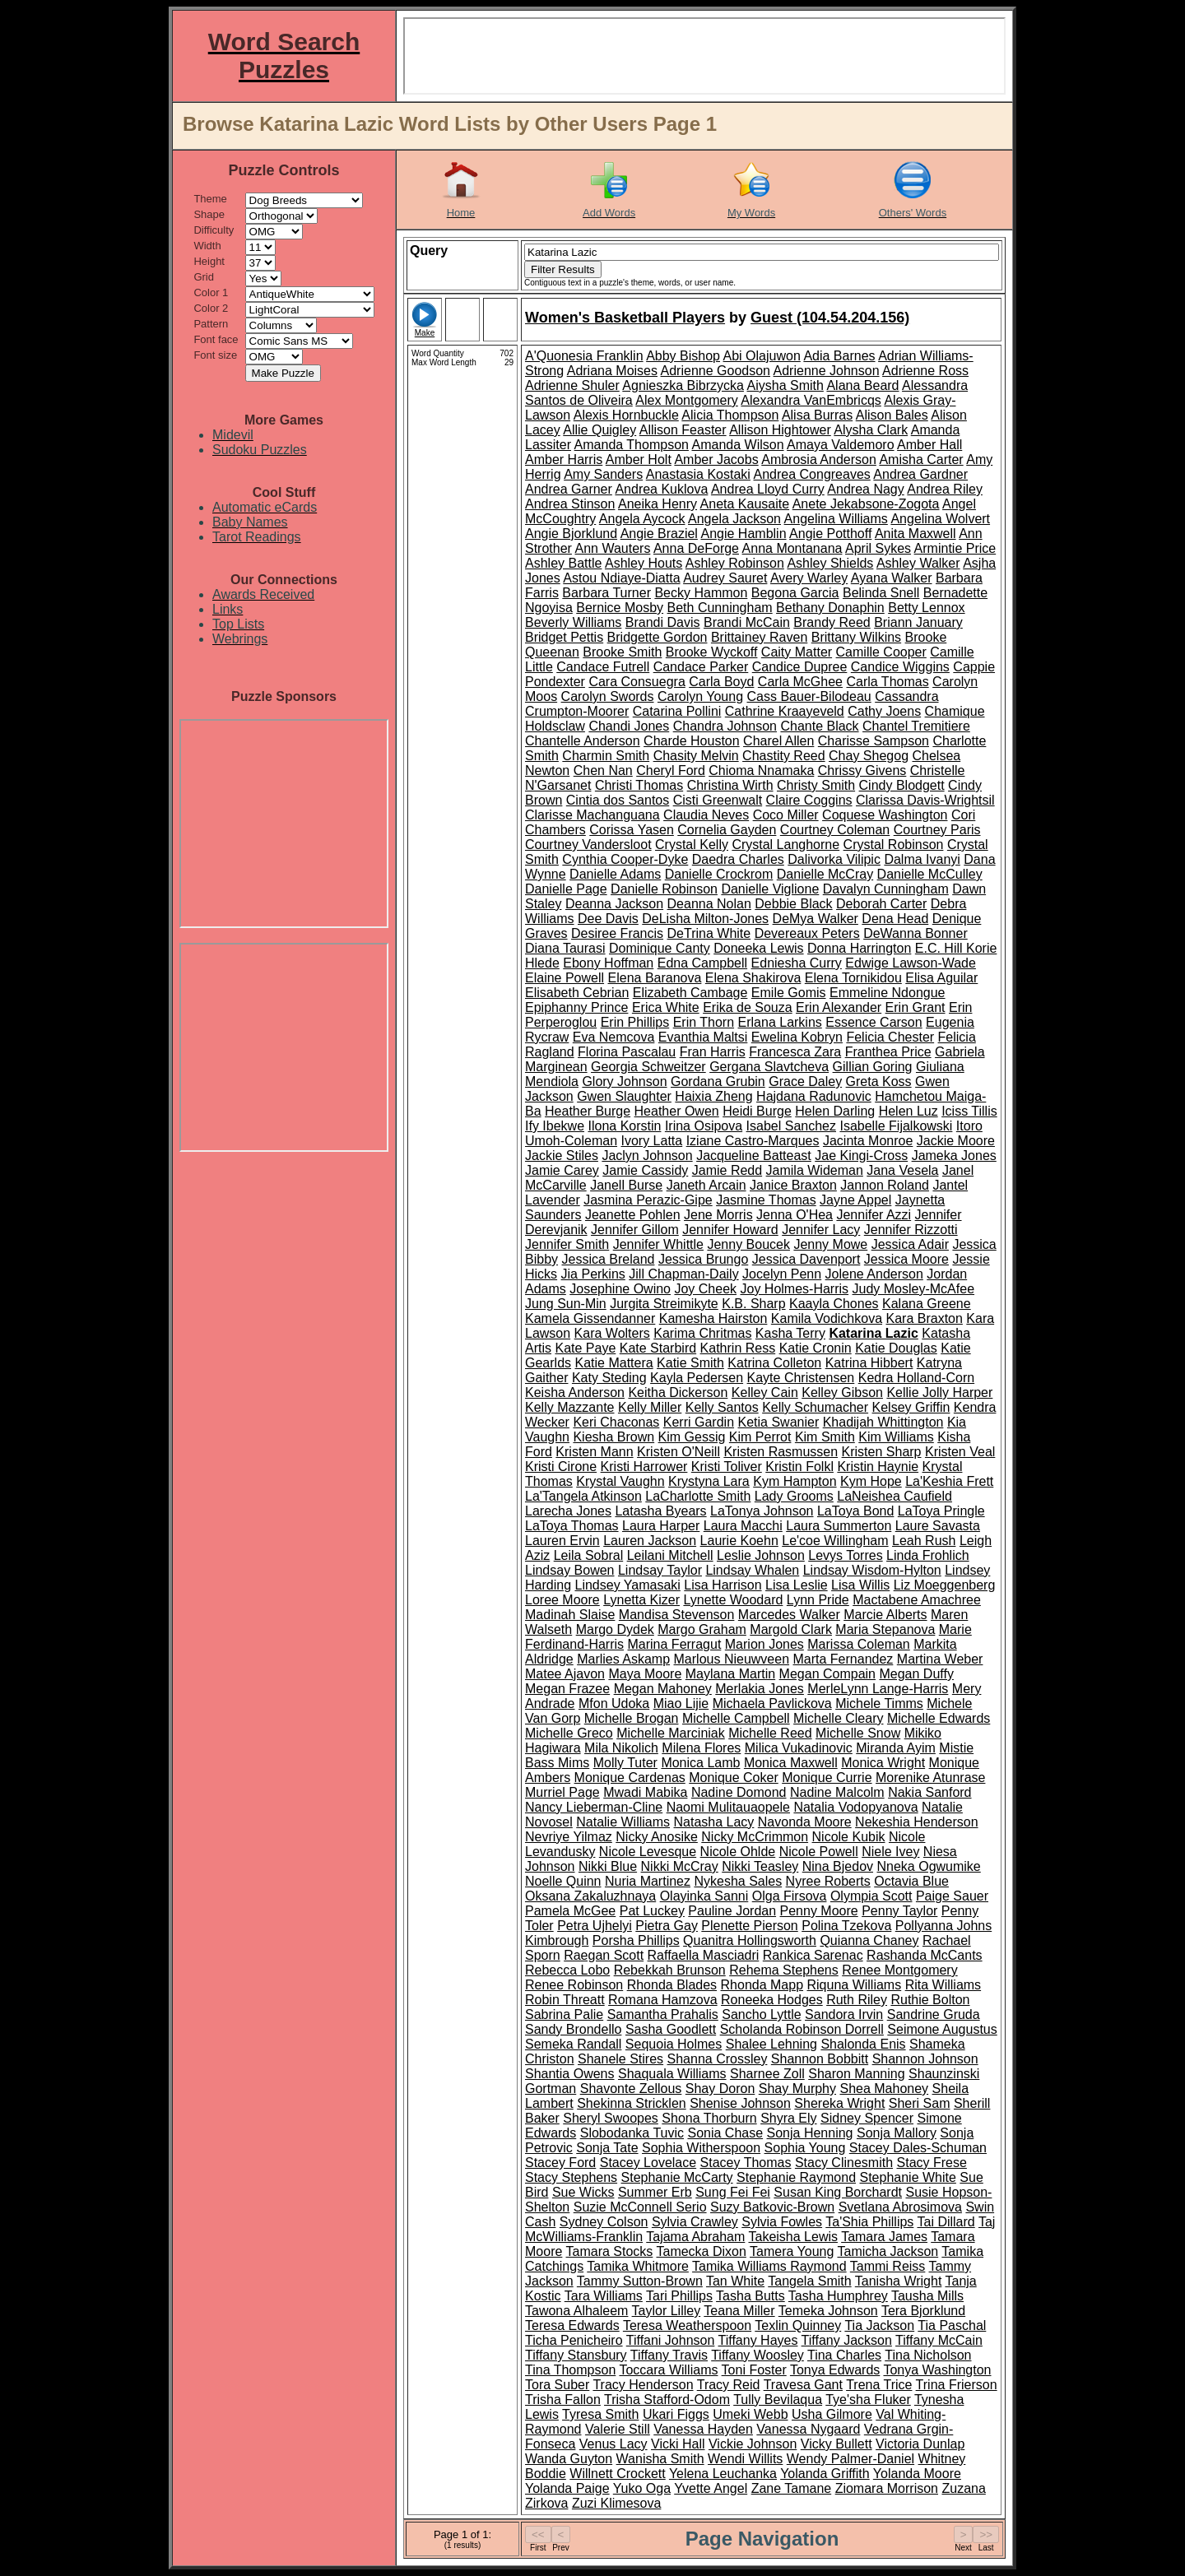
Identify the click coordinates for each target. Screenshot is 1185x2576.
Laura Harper (660, 1526)
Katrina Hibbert (869, 1363)
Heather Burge (587, 1111)
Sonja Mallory (896, 2133)
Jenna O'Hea (794, 1215)
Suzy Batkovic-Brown (772, 2207)
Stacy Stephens (571, 2177)
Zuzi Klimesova (616, 2503)
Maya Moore (644, 1674)
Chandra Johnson (725, 726)
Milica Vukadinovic (799, 1748)
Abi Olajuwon (762, 356)
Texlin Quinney (798, 2325)
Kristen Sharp (882, 1452)
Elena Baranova (655, 978)
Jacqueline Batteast (753, 1156)
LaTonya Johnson (761, 1511)
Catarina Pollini (677, 711)
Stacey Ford (560, 2163)
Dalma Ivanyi (922, 859)
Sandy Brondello (573, 2029)
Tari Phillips (679, 2296)
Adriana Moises (612, 371)
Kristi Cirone (561, 1467)
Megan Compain (827, 1674)
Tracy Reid (728, 2385)
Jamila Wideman (814, 1170)
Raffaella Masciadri (704, 1955)
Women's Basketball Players (625, 317)
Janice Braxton (793, 1185)
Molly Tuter (625, 1763)
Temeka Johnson (828, 2311)
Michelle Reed (769, 1733)
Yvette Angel (710, 2488)
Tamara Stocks (609, 2251)
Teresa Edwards (572, 2325)
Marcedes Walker (789, 1615)
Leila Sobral (589, 1555)
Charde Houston (692, 741)
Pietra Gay (666, 1926)
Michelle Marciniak (670, 1733)
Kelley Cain (765, 1392)
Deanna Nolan (709, 904)
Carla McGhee (800, 682)
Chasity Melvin (696, 756)
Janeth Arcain (706, 1185)
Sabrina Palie (564, 2014)
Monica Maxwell (791, 1763)
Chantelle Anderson (582, 741)
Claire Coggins (809, 800)
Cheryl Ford (670, 770)
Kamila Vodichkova (826, 1318)
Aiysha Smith (785, 385)
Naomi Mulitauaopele (728, 1807)
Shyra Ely (788, 2118)
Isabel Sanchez (791, 1126)
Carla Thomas (887, 682)
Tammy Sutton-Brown (640, 2281)
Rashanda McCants (925, 1955)
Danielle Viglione (770, 889)
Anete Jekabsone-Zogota (866, 504)
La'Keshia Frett (949, 1481)
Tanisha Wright (898, 2281)
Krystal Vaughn (620, 1481)
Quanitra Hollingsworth (749, 1940)
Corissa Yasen (631, 830)
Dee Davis (608, 919)
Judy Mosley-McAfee (914, 1289)
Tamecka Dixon (701, 2251)
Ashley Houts (643, 563)
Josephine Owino (620, 1289)
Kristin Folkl (799, 1467)
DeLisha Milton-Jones (705, 919)
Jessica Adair (910, 1244)
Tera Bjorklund (923, 2311)
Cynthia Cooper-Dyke (625, 859)
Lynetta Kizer (641, 1600)
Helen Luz (908, 1111)
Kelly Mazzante (570, 1407)
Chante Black (819, 726)
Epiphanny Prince (576, 1007)
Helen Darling (835, 1111)
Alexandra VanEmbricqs (811, 400)
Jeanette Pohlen (633, 1215)
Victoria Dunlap (920, 2444)
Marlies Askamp (623, 1659)
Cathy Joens (884, 711)
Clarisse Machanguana (592, 815)
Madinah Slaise (570, 1615)
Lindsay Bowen (570, 1570)
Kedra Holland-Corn (916, 1378)
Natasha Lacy (714, 1822)
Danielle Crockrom (719, 874)
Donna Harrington (859, 948)
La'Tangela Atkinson (583, 1496)
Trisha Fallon (563, 2400)
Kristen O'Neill (678, 1452)
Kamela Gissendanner (590, 1318)
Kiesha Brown (613, 1437)
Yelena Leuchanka (723, 2474)
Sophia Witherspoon (701, 2148)
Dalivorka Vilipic (834, 859)
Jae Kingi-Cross (861, 1156)
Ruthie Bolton (929, 2000)
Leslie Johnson (761, 1555)
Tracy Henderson (642, 2385)
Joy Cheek (705, 1289)
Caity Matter (796, 652)
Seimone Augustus (942, 2029)
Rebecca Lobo (567, 1970)
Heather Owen (676, 1111)
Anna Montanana (792, 548)
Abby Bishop (683, 356)
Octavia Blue (911, 1881)
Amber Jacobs (716, 459)
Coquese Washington (884, 815)
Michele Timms (879, 1703)
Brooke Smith (622, 652)
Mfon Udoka (614, 1703)
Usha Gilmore (832, 2414)
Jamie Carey (562, 1170)
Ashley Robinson (734, 563)
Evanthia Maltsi (703, 1037)
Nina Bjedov (837, 1866)
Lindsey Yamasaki (627, 1585)
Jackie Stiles (561, 1156)
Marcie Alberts (885, 1615)
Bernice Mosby (619, 608)
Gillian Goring (873, 1067)
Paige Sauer (952, 1896)
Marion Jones (764, 1644)
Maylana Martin (730, 1674)
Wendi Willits (745, 2459)
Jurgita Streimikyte (664, 1304)
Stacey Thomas (746, 2163)
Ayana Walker (891, 578)
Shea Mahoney (883, 2089)
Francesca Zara (795, 1052)
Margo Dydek (615, 1629)
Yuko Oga (642, 2488)
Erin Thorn (703, 1022)
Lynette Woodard (733, 1600)
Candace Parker (701, 667)
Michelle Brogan (631, 1718)
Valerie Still (617, 2429)
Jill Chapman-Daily (683, 1274)
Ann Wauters (612, 548)
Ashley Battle (563, 563)
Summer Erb (655, 2192)
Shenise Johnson (740, 2103)
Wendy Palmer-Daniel (850, 2459)
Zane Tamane (791, 2488)
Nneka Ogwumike (928, 1866)
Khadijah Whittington (883, 1422)
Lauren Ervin (562, 1541)
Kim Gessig (692, 1437)
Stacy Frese (932, 2163)
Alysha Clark (871, 430)
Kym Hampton (794, 1481)
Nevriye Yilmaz (568, 1837)
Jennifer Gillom (635, 1230)
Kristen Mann (594, 1452)
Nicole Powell (818, 1852)
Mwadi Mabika (645, 1792)
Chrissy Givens (862, 770)
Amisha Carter (921, 459)
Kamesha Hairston (713, 1318)
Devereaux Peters (807, 933)
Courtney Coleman (835, 830)
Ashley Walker (918, 563)
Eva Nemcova (614, 1037)
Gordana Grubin (718, 1081)
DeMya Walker (815, 919)
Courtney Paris (937, 830)
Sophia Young (805, 2148)
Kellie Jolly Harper (939, 1392)
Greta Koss (879, 1081)
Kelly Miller (649, 1407)
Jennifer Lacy (821, 1230)
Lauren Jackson (649, 1541)
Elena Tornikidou (853, 978)
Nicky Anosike (657, 1837)
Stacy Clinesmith (844, 2163)
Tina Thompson (570, 2370)
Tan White (735, 2281)
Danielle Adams (615, 874)
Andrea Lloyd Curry (768, 489)
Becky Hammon (700, 593)
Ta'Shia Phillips (869, 2222)
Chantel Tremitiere (916, 726)
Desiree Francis (617, 933)
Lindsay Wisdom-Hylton (872, 1570)
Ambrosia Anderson (818, 459)
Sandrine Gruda (933, 2014)
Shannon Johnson (925, 2059)
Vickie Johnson (753, 2444)
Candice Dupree (800, 667)
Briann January (918, 622)
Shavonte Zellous (631, 2089)
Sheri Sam (919, 2103)
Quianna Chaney (869, 1940)
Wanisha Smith (660, 2459)
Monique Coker (733, 1778)
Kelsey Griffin (911, 1407)
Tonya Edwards (835, 2370)
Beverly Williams (573, 622)
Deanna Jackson (614, 904)
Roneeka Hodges (772, 2000)
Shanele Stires (620, 2059)
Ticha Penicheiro (574, 2340)
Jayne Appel (855, 1200)
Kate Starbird (658, 1348)
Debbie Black (793, 904)
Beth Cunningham (720, 608)
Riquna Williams (854, 1985)
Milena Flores (701, 1748)
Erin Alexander (838, 1007)
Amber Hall (929, 445)
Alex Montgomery (686, 400)
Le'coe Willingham (835, 1541)
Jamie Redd (727, 1170)
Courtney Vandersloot (588, 845)
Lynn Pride (818, 1600)
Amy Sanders (603, 474)
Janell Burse (626, 1185)
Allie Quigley (599, 430)
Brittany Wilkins (856, 637)
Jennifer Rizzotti (911, 1230)
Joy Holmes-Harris (795, 1289)
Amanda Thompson (631, 445)
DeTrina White (709, 933)
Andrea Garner (568, 489)
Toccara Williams (668, 2370)
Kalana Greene (926, 1304)
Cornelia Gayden (726, 830)
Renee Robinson (574, 1985)
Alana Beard (862, 385)
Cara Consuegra (636, 682)
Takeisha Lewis (793, 2237)
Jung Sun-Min (565, 1304)
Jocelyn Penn (781, 1274)
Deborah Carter (881, 904)
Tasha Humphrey (838, 2296)
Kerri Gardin (698, 1422)
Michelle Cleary (838, 1718)
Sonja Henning (810, 2133)
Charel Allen (778, 741)
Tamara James (884, 2237)
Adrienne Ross (925, 371)
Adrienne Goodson (715, 371)
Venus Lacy (613, 2444)
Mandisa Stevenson (677, 1615)
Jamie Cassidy (645, 1170)
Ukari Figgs (676, 2414)
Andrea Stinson (570, 504)
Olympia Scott (871, 1896)
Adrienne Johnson (827, 371)
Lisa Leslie (796, 1585)
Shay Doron (720, 2089)
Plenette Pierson (749, 1926)
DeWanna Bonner (915, 933)
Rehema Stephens (784, 1970)
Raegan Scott (604, 1955)
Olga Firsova (789, 1896)
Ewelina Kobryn (797, 1037)
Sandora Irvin (844, 2014)
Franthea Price (888, 1052)
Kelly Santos (722, 1407)
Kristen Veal (960, 1452)
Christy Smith (816, 785)
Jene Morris (718, 1215)
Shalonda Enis (862, 2044)
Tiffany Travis (669, 2355)
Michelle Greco (569, 1733)
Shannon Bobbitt (819, 2059)
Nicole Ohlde (738, 1852)
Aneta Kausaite (745, 504)
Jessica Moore (906, 1259)
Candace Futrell (602, 667)
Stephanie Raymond (796, 2177)
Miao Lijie (681, 1703)
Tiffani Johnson (670, 2340)
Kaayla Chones (834, 1304)
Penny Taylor (899, 1911)
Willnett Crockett (617, 2474)
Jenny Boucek (748, 1244)
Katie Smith (690, 1363)
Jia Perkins (593, 1274)
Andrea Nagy (865, 489)
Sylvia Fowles (781, 2222)
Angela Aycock (642, 519)
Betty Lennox (926, 608)
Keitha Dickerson (677, 1392)
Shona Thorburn (709, 2118)
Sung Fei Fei (732, 2192)
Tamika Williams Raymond (769, 2266)
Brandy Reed (831, 622)
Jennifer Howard (730, 1230)
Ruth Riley (856, 2000)
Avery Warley (809, 578)
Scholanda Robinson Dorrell (802, 2029)
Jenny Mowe (830, 1244)
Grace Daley (805, 1081)
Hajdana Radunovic (813, 1096)
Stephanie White (907, 2177)
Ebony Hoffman (608, 963)
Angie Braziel (659, 534)
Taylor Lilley (666, 2311)
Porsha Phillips (636, 1940)
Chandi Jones (628, 726)
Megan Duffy (916, 1674)
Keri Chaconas (616, 1422)
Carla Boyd (721, 682)
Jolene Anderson (874, 1274)
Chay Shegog (868, 756)
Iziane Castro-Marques (753, 1141)
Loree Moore (562, 1600)
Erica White (665, 1007)
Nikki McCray (679, 1866)
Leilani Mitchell (670, 1555)
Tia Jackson (879, 2325)
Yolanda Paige (567, 2488)
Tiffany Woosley (757, 2355)
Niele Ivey (890, 1852)
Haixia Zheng (713, 1096)
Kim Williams (896, 1437)
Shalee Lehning (771, 2044)
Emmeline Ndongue (888, 993)
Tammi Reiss (888, 2266)
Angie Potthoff (830, 534)
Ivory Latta (652, 1141)
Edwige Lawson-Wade (910, 963)
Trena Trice (879, 2385)
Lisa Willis (860, 1585)
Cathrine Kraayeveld (784, 711)
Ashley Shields (830, 563)
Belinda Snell (881, 593)
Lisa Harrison (722, 1585)
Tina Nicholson (928, 2355)
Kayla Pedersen (696, 1378)
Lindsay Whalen (752, 1570)
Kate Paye (585, 1348)
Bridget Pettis (564, 637)
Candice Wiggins (900, 667)
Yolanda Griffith (825, 2474)
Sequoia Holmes (673, 2044)
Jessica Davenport (806, 1259)
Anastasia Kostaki (698, 474)
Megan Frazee (567, 1689)
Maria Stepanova (885, 1629)
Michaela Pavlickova (772, 1703)
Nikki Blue (608, 1866)
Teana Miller (739, 2311)
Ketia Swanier (779, 1422)
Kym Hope (871, 1481)
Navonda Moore (805, 1822)
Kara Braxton (923, 1318)
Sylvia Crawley (695, 2222)
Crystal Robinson (893, 845)
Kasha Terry (790, 1333)
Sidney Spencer (866, 2118)
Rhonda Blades (672, 1985)
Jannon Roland (884, 1185)
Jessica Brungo (703, 1259)
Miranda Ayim (896, 1748)
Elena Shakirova (753, 978)
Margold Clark (791, 1629)
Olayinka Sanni (704, 1896)
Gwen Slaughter (624, 1096)
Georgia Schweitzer (648, 1067)
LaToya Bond (855, 1511)
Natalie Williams (623, 1822)
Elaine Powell (564, 978)
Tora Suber (557, 2385)
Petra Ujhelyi (594, 1926)
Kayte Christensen (801, 1378)
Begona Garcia (795, 593)
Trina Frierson (956, 2385)
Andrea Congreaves (811, 474)
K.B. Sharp (753, 1304)
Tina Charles (844, 2355)
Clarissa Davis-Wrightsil (925, 800)
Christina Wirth (730, 785)
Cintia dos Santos (617, 800)
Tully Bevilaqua (777, 2400)
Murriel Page (562, 1792)
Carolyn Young (700, 696)
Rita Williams (943, 1985)
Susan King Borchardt (838, 2192)
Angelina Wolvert (940, 519)
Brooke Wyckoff (712, 652)
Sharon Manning (856, 2074)
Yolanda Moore (917, 2474)
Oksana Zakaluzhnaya (590, 1896)
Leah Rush (923, 1541)
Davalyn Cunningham (886, 889)
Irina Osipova (703, 1126)
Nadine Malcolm (837, 1792)
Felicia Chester (890, 1037)
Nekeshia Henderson (916, 1822)
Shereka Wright (839, 2103)
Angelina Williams (836, 519)
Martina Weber (940, 1659)
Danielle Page (566, 889)
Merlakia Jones (759, 1689)
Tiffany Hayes (758, 2340)
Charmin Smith (605, 756)
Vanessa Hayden (703, 2429)
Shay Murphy (797, 2089)
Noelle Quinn (563, 1881)
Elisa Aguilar (941, 978)
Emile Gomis (788, 993)
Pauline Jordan (732, 1911)
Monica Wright (883, 1763)
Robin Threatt (565, 2000)
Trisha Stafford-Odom (667, 2400)
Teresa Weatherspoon (687, 2325)
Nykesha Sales (738, 1881)
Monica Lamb (700, 1763)
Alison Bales (892, 415)
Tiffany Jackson (847, 2340)
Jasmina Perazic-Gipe (648, 1200)
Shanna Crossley (717, 2059)
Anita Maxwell (915, 534)
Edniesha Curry (796, 963)
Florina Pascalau (627, 1052)
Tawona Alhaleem (576, 2311)
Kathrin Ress (738, 1348)
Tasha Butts (750, 2296)
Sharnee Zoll (767, 2074)
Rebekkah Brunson (670, 1970)
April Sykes (878, 548)
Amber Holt (639, 459)
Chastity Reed (783, 756)
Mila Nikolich (621, 1748)
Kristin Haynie (877, 1467)
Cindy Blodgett (902, 785)
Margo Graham (702, 1629)
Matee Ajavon (565, 1674)
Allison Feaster (683, 430)
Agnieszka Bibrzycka (683, 385)
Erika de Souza (747, 1007)
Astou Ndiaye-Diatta (621, 578)
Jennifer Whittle (658, 1244)
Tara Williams (604, 2296)
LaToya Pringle (941, 1511)
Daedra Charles (738, 859)
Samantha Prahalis (662, 2014)
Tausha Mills (927, 2296)
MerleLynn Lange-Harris (877, 1689)
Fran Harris (713, 1052)
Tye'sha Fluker (868, 2400)
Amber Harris (563, 459)
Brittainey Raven (759, 637)
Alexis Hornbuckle (626, 415)
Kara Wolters (612, 1333)
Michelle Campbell (736, 1718)
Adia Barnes (839, 356)
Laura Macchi (743, 1526)
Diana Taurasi (565, 948)
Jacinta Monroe (868, 1141)
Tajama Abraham (695, 2237)
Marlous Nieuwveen (732, 1659)
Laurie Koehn (739, 1541)
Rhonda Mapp (762, 1985)
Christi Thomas (639, 785)
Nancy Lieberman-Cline (593, 1807)
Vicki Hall (678, 2444)
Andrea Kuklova (661, 489)
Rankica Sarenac (813, 1955)
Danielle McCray (825, 874)
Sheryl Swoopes (610, 2118)
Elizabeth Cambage (690, 993)
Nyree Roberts (828, 1881)
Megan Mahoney (663, 1689)
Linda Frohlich (927, 1555)
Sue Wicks (583, 2192)
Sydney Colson (604, 2222)
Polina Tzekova (846, 1926)
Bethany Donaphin (830, 608)
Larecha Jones (568, 1511)
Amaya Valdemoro (840, 445)
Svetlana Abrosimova (900, 2207)
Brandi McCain (747, 622)
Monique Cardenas (629, 1778)
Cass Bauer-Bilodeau (809, 696)
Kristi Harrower (644, 1467)
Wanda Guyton (568, 2459)
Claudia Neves (706, 815)
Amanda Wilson (738, 445)
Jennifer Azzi (873, 1215)
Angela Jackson (734, 519)
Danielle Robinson (664, 889)
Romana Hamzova (663, 2000)
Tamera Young (792, 2251)
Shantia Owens (570, 2074)
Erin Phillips (635, 1022)
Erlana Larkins (780, 1022)
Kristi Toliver (726, 1467)
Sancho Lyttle (761, 2014)
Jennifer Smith (567, 1244)
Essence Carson (873, 1022)
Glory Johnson (624, 1081)
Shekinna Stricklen (631, 2103)
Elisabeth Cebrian (577, 993)
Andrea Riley (945, 489)
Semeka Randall (573, 2044)
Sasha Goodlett (670, 2029)
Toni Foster (754, 2370)
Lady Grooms (794, 1496)
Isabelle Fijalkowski (895, 1126)
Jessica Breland (607, 1259)
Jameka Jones (954, 1156)
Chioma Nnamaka (761, 770)
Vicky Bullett (836, 2444)
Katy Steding (609, 1378)
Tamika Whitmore (638, 2266)
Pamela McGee (570, 1911)
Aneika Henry (657, 504)
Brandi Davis (662, 622)
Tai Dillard (946, 2222)
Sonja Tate (607, 2148)
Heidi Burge (757, 1111)
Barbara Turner (606, 593)
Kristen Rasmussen (780, 1452)
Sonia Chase (725, 2133)
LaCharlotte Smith (697, 1496)
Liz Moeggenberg (945, 1585)
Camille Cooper (881, 652)
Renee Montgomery (900, 1970)
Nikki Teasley (760, 1866)
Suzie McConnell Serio (640, 2207)
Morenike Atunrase (930, 1778)
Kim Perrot (760, 1437)
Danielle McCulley (930, 874)
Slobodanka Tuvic (632, 2133)
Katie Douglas (896, 1348)
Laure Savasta (937, 1526)
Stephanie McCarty (677, 2177)
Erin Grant (915, 1007)
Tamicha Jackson (887, 2251)
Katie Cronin (815, 1348)
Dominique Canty (659, 948)
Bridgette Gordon (657, 637)
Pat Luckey (652, 1911)
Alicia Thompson (729, 415)
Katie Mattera (613, 1363)
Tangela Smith (809, 2281)
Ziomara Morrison (886, 2488)
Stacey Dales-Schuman (918, 2148)
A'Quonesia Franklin (584, 356)
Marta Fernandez (843, 1659)
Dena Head (895, 919)
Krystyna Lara (709, 1481)
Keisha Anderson (575, 1392)
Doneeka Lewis (758, 948)
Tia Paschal (952, 2325)
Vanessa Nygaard (808, 2429)
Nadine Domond (739, 1792)
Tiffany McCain (939, 2340)
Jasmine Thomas (766, 1200)
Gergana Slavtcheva (769, 1067)
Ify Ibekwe (554, 1126)
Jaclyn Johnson (647, 1156)
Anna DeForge (696, 548)
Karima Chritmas (702, 1333)
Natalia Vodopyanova (855, 1807)
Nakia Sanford (929, 1792)
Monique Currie (826, 1778)
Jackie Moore (956, 1141)
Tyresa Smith (600, 2414)
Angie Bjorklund (571, 534)
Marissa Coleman (858, 1644)
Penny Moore (819, 1911)
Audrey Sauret (725, 578)
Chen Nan (603, 770)
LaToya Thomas (572, 1526)
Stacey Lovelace (648, 2163)
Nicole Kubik (848, 1837)
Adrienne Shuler (572, 385)
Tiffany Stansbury (576, 2355)
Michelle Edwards (938, 1718)
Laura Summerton (838, 1526)
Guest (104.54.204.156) (829, 317)
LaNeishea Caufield (894, 1496)
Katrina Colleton (774, 1363)
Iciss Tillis (969, 1111)
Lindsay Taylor (660, 1570)
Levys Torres (845, 1555)
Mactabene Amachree (917, 1600)
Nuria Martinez (647, 1881)
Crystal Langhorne (785, 845)
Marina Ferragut (675, 1644)
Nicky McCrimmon (754, 1837)
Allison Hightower (780, 430)
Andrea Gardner (920, 474)
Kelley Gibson (842, 1392)
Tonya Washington (937, 2370)
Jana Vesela (902, 1170)
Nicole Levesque (647, 1852)
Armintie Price (955, 548)
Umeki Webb (750, 2414)
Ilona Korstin (624, 1126)
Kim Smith (825, 1437)
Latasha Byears (660, 1511)
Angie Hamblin (743, 534)
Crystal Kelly (691, 845)
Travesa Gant (803, 2385)
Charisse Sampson (873, 741)
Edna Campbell (702, 963)
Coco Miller (786, 815)
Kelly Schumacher (815, 1407)
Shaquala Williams (672, 2074)
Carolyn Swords (607, 696)
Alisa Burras (817, 415)
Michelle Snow (858, 1733)
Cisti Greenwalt (717, 800)
